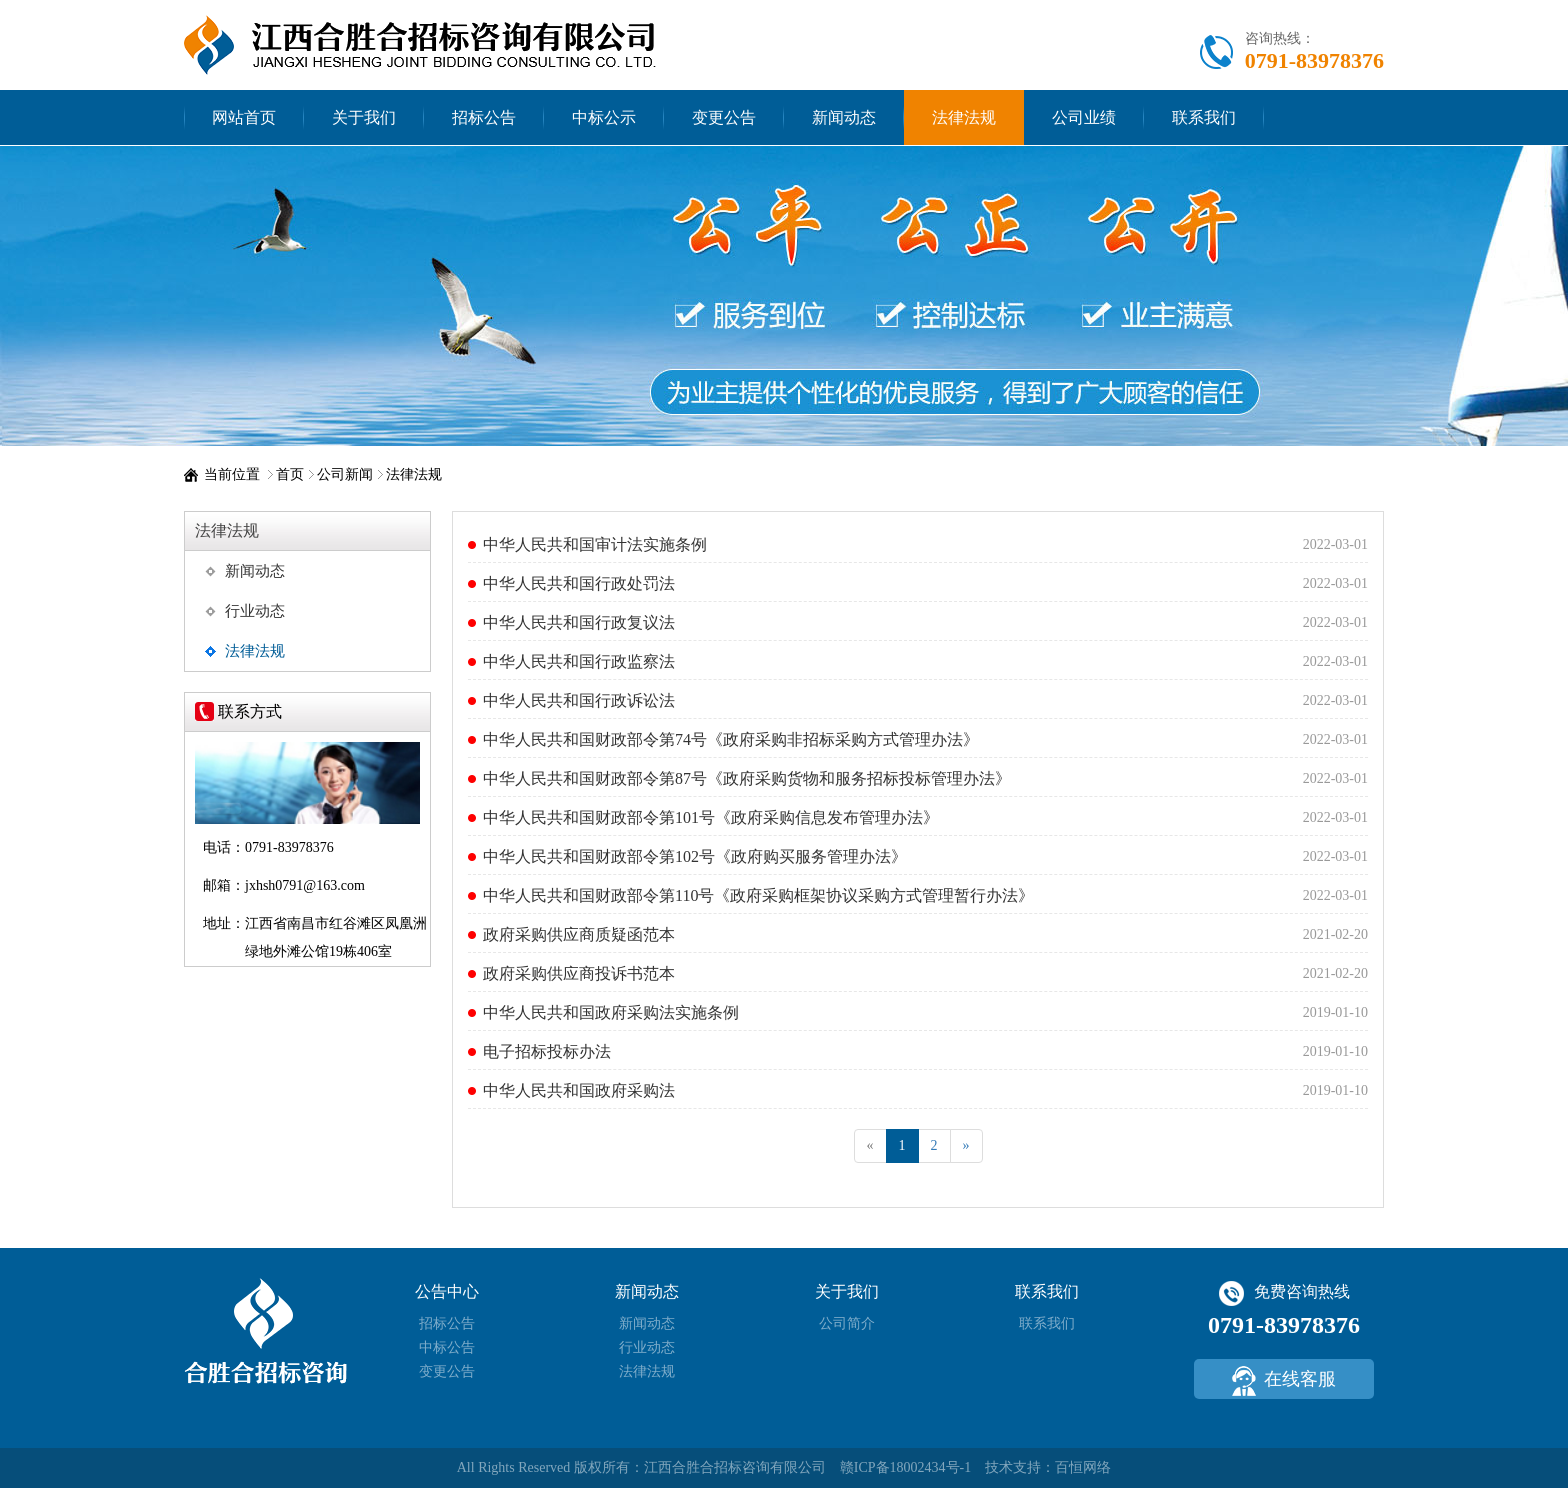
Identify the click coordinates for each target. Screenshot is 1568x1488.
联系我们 (1204, 117)
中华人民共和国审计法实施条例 (595, 544)
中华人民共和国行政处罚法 (579, 583)
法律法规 (964, 117)
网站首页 (244, 117)
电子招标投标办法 (547, 1051)
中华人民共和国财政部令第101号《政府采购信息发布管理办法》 (711, 817)
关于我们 (364, 117)
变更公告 (724, 117)
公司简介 (847, 1323)
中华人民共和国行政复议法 (579, 622)
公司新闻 (345, 474)
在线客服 (1284, 1381)
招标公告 (484, 117)
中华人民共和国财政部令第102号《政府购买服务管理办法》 (695, 856)
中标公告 (447, 1347)
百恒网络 (1083, 1467)
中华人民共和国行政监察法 (579, 661)
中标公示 (604, 117)
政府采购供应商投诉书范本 (579, 973)
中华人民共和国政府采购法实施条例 (611, 1012)
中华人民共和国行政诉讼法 (579, 700)
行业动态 (255, 611)
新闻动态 (844, 117)
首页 (290, 474)
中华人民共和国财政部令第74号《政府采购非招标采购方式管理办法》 (731, 739)
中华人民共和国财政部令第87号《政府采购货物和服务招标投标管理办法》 (747, 778)
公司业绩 (1084, 117)
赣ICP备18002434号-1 (905, 1467)
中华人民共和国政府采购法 (579, 1090)
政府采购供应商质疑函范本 (579, 934)
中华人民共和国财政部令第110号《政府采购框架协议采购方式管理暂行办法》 (758, 895)
